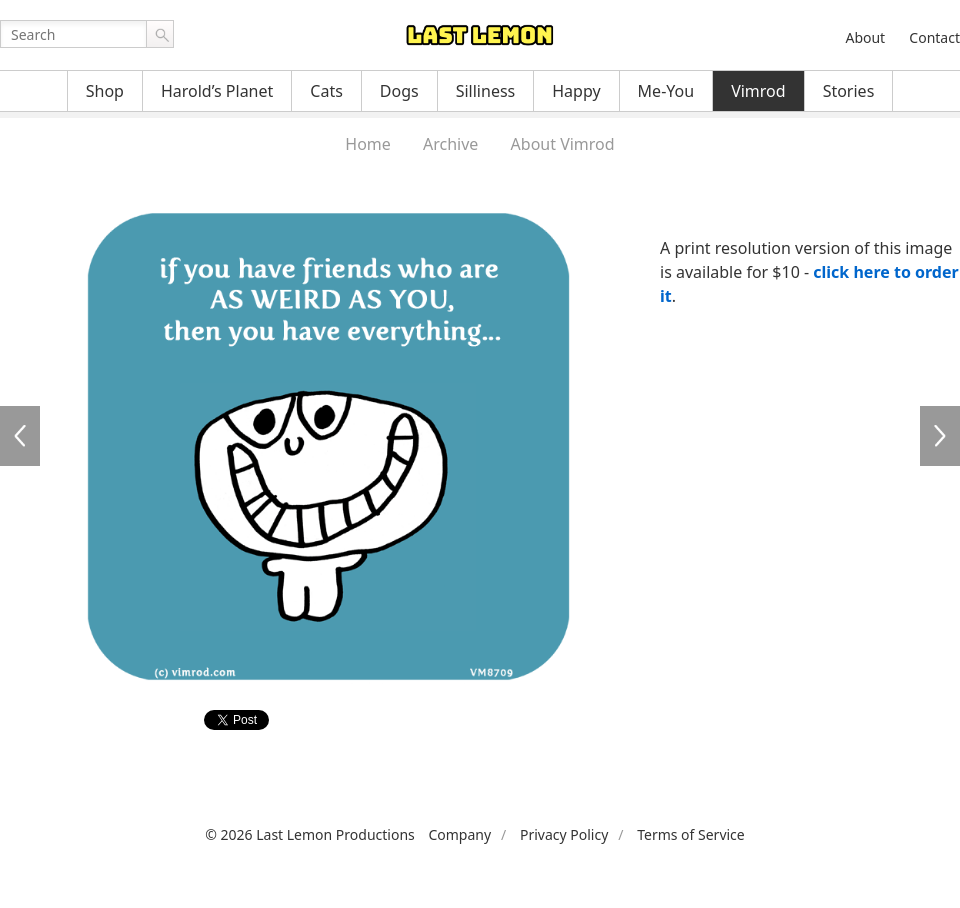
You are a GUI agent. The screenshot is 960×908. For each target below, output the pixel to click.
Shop (105, 91)
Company (459, 834)
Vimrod (758, 91)
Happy (576, 91)
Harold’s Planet (217, 91)
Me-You (666, 91)
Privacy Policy (564, 834)
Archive (450, 144)
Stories (849, 91)
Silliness (486, 91)
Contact (934, 37)
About (865, 37)
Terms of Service (691, 834)
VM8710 (940, 436)
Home (368, 144)
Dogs (399, 91)
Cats (326, 91)
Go (160, 34)
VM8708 (20, 436)
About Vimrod (563, 144)
